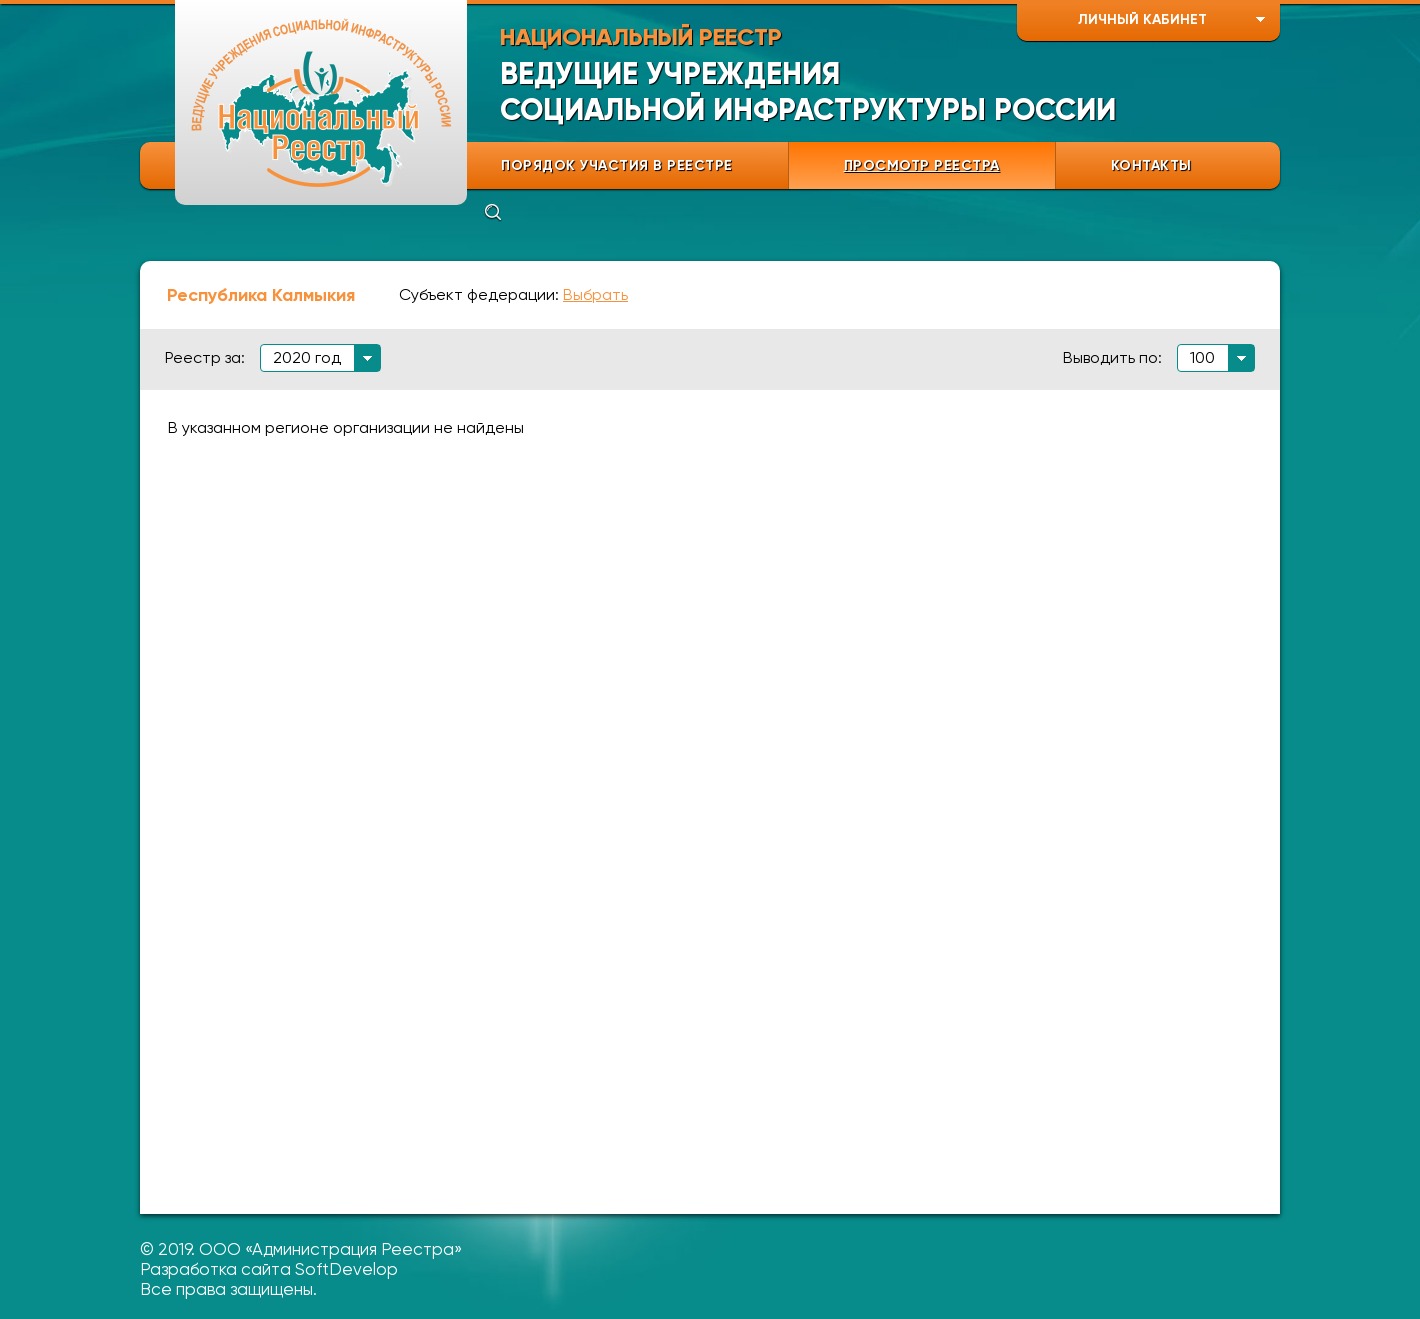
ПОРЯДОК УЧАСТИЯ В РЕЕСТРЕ (617, 165)
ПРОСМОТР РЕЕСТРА (922, 165)
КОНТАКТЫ (1151, 165)
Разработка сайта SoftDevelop (269, 1269)
